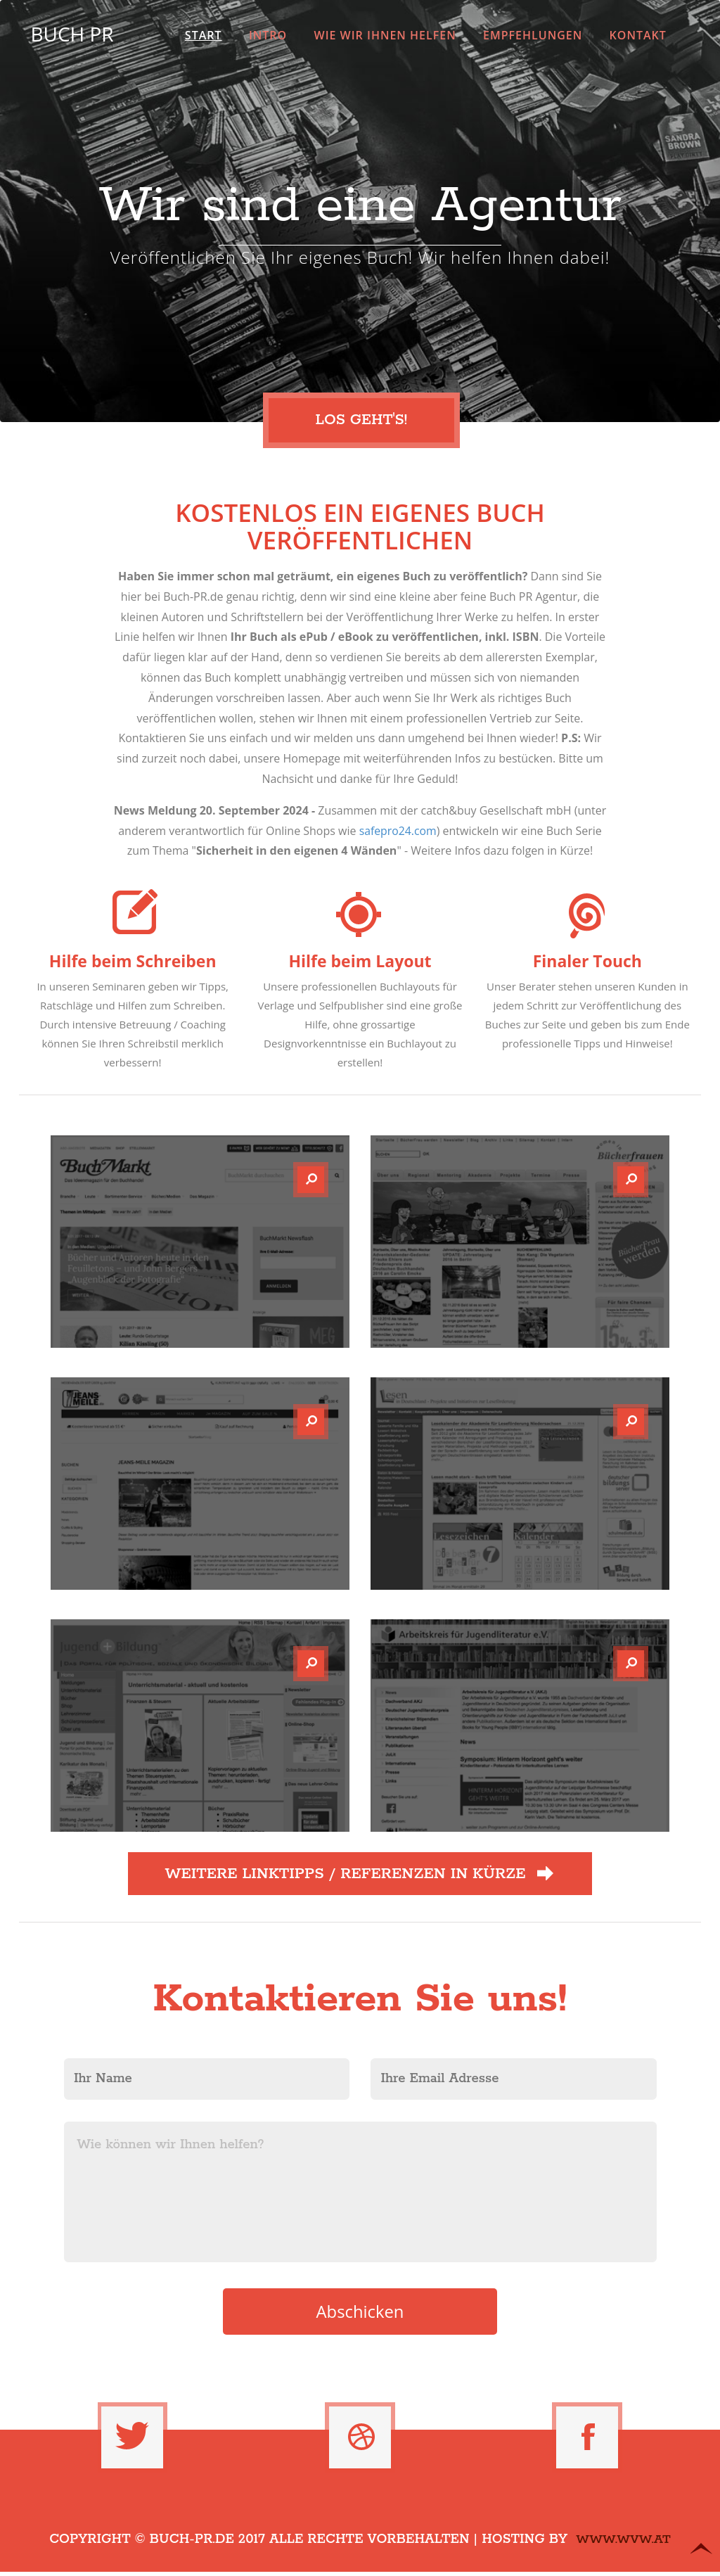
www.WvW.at (623, 2543)
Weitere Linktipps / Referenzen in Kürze (360, 1874)
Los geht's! (366, 421)
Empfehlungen (532, 35)
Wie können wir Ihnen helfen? (360, 2194)
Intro (268, 35)
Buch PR (71, 33)
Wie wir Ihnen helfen (385, 35)
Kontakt (638, 35)
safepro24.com (398, 831)
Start (203, 35)
